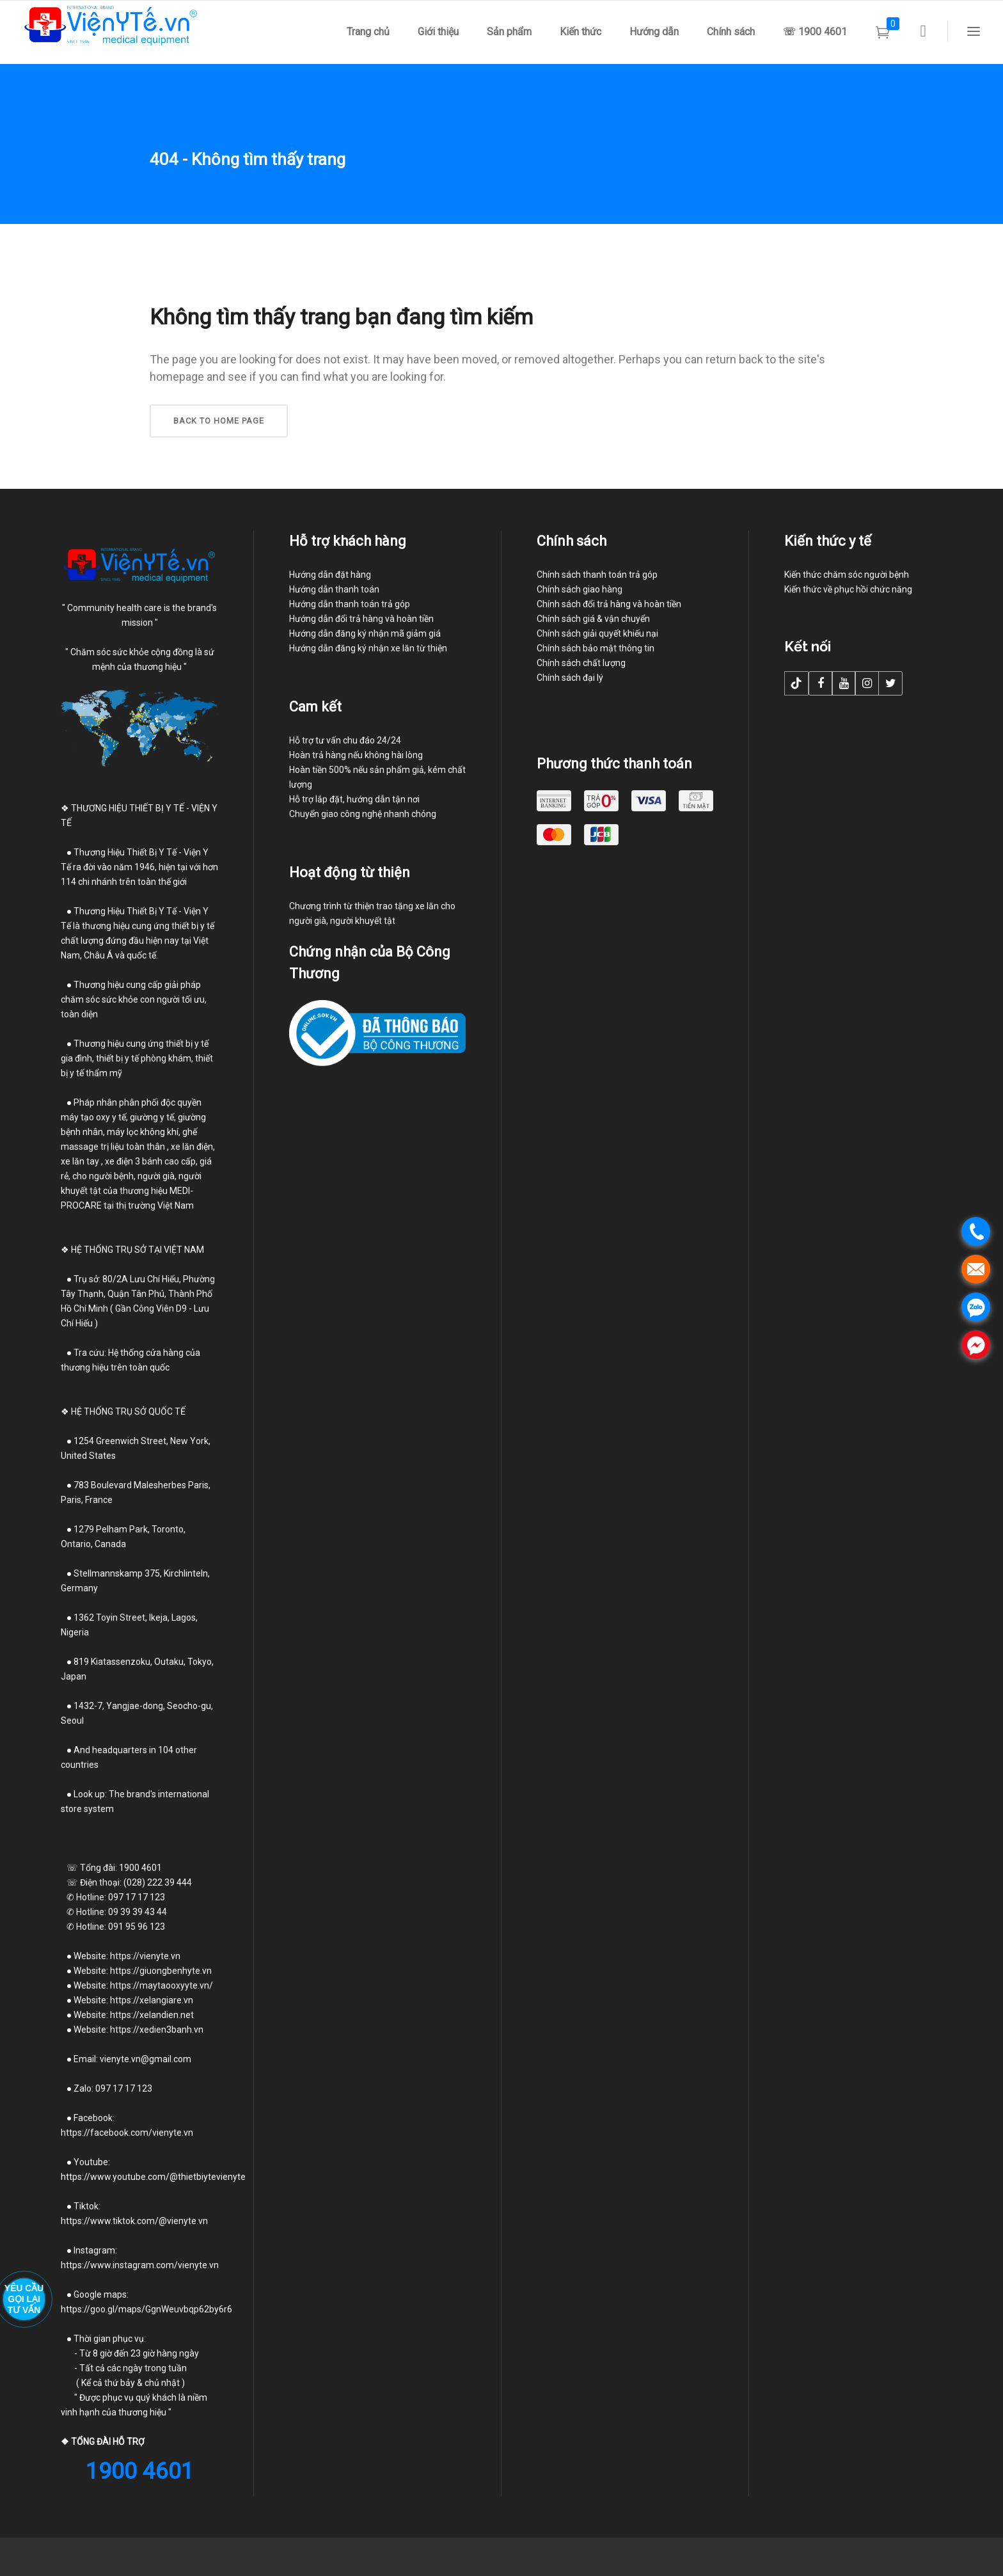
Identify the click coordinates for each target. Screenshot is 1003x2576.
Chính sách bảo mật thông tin (595, 648)
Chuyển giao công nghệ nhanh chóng (362, 814)
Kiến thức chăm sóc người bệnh (846, 574)
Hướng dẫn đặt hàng (330, 574)
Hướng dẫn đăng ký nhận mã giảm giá (365, 633)
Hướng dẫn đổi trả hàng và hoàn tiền (361, 619)
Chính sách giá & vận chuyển (593, 619)
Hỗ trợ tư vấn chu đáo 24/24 (345, 740)
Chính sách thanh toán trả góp (597, 574)
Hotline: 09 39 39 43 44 (114, 1912)
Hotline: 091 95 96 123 (120, 1926)
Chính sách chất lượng (581, 663)
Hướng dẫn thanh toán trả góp (349, 604)
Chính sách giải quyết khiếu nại (597, 633)
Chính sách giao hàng (579, 589)
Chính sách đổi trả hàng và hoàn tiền (609, 604)
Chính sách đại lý (570, 677)
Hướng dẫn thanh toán (334, 589)
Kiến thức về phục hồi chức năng (848, 589)
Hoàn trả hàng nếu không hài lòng (356, 755)
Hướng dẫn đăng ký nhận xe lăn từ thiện (368, 648)
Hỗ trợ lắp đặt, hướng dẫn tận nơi (354, 799)
